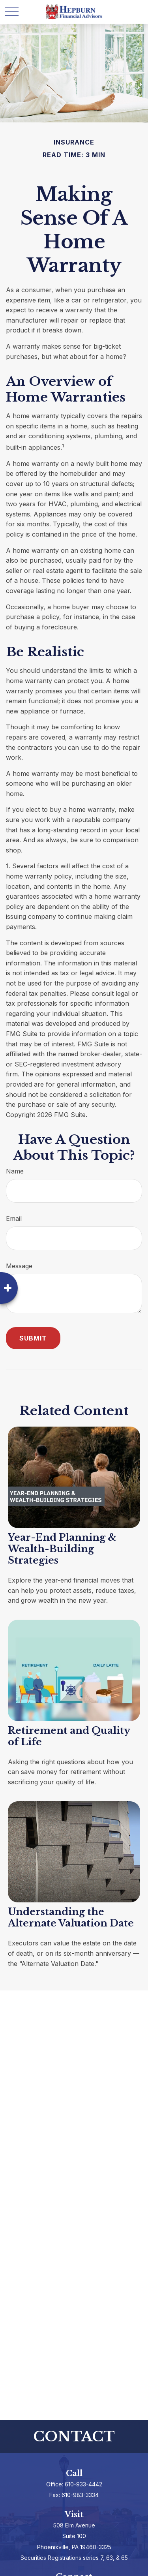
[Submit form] (33, 1338)
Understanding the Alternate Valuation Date (71, 1917)
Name (15, 1171)
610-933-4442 (83, 2484)
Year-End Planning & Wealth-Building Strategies (62, 1549)
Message (19, 1266)
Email (14, 1218)
